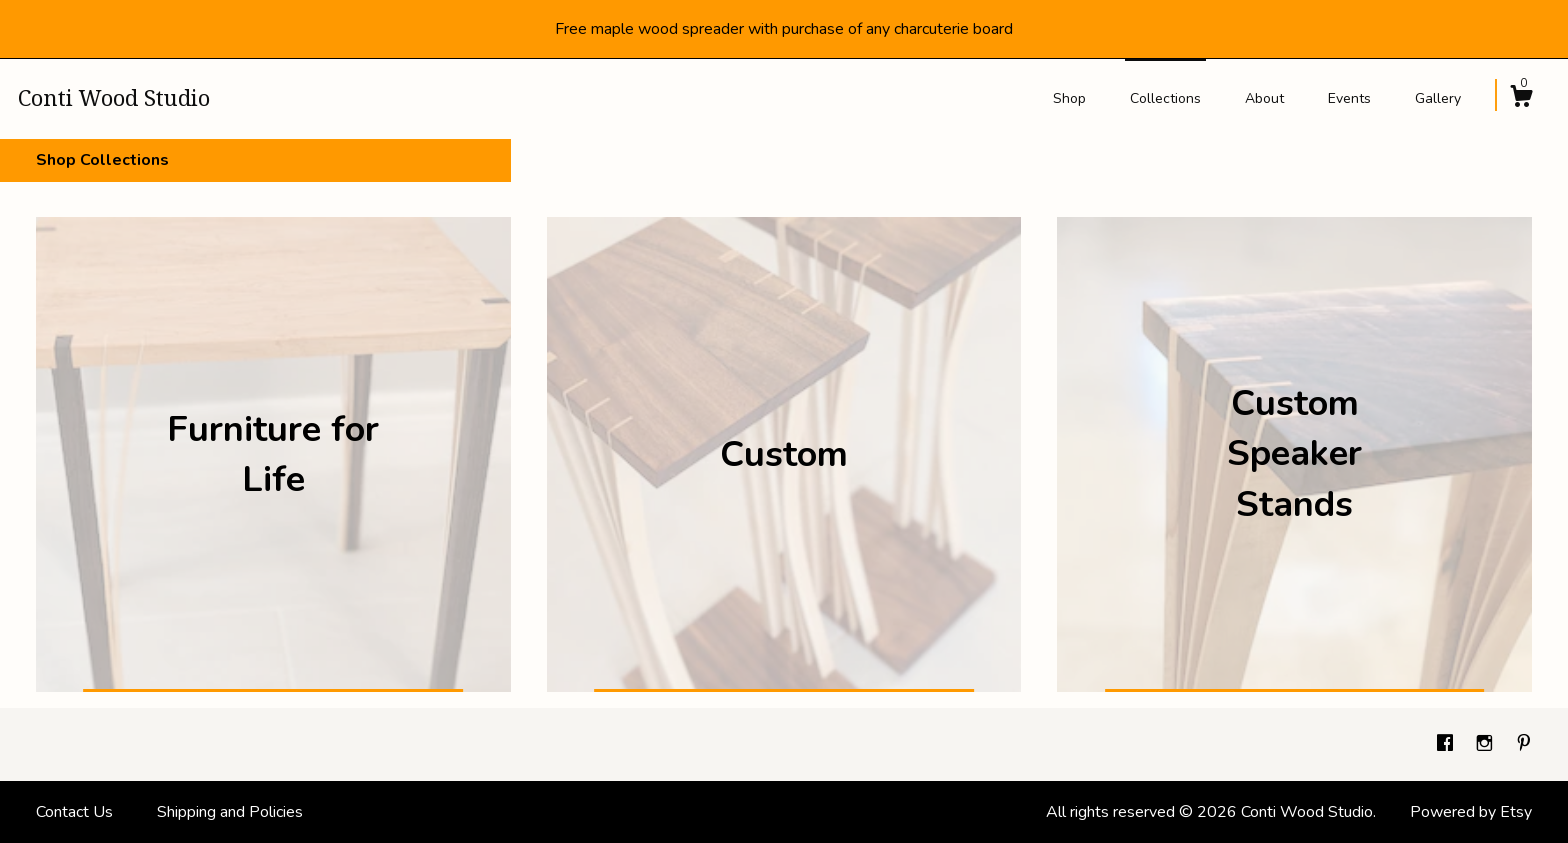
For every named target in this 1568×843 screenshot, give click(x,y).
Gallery (1438, 98)
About (1264, 98)
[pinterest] (1524, 744)
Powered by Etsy (1471, 812)
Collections (1165, 98)
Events (1349, 98)
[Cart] (1521, 99)
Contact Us (74, 812)
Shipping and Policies (230, 812)
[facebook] (1447, 744)
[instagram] (1486, 744)
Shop (1069, 98)
